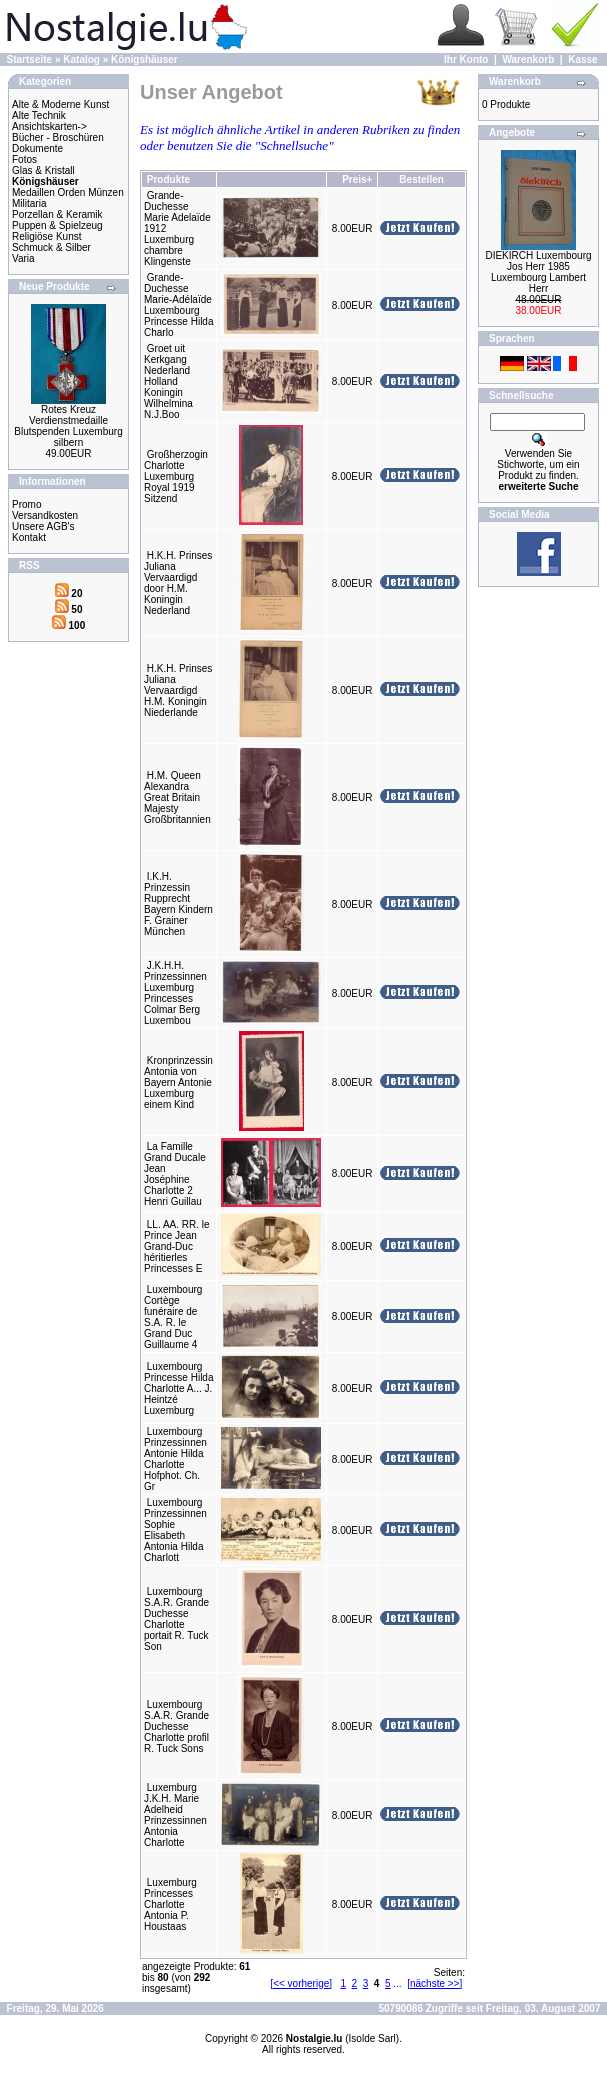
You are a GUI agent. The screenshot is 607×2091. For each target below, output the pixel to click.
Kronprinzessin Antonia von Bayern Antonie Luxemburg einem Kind (178, 1082)
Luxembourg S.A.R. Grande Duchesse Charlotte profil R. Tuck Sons (176, 1726)
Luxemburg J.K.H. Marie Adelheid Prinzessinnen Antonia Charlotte (175, 1815)
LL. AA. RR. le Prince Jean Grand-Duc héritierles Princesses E (177, 1246)
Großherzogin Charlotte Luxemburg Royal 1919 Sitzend (176, 476)
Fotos (24, 159)
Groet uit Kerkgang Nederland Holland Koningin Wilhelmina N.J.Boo (168, 381)
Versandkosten (45, 515)
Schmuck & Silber (51, 247)
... (397, 1983)
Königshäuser (144, 59)
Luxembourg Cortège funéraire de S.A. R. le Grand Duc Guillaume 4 (173, 1317)
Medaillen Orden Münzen (68, 192)
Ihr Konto (466, 59)
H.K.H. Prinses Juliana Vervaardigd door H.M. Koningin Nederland (178, 583)
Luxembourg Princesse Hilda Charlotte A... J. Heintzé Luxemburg (178, 1388)
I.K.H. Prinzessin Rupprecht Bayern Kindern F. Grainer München (178, 904)
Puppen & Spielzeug (57, 225)
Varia (23, 258)
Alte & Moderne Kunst (60, 104)
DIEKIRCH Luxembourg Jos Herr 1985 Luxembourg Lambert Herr (538, 272)
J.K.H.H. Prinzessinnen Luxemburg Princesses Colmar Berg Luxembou (175, 993)
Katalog (81, 59)
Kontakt (29, 537)
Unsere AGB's (43, 526)
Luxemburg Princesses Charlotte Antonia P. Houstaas (170, 1904)
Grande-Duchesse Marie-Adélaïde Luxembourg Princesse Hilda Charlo (178, 305)
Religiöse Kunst (46, 236)
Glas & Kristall (43, 170)
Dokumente (37, 148)
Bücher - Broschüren (58, 137)
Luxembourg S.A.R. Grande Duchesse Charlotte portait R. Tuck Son (176, 1619)
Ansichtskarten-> (49, 126)
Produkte (168, 179)
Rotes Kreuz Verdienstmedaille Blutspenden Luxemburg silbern (68, 426)
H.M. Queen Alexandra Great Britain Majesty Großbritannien (177, 797)
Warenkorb (528, 59)
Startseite (30, 59)
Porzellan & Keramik (57, 214)
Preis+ (357, 179)
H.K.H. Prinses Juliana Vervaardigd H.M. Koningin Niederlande (178, 690)
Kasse (582, 59)
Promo (26, 504)
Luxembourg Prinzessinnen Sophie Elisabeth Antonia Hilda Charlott (175, 1530)
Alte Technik (39, 115)
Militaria (29, 203)
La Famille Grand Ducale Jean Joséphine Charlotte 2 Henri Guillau (175, 1174)
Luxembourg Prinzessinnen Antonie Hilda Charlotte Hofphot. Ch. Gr (175, 1459)
